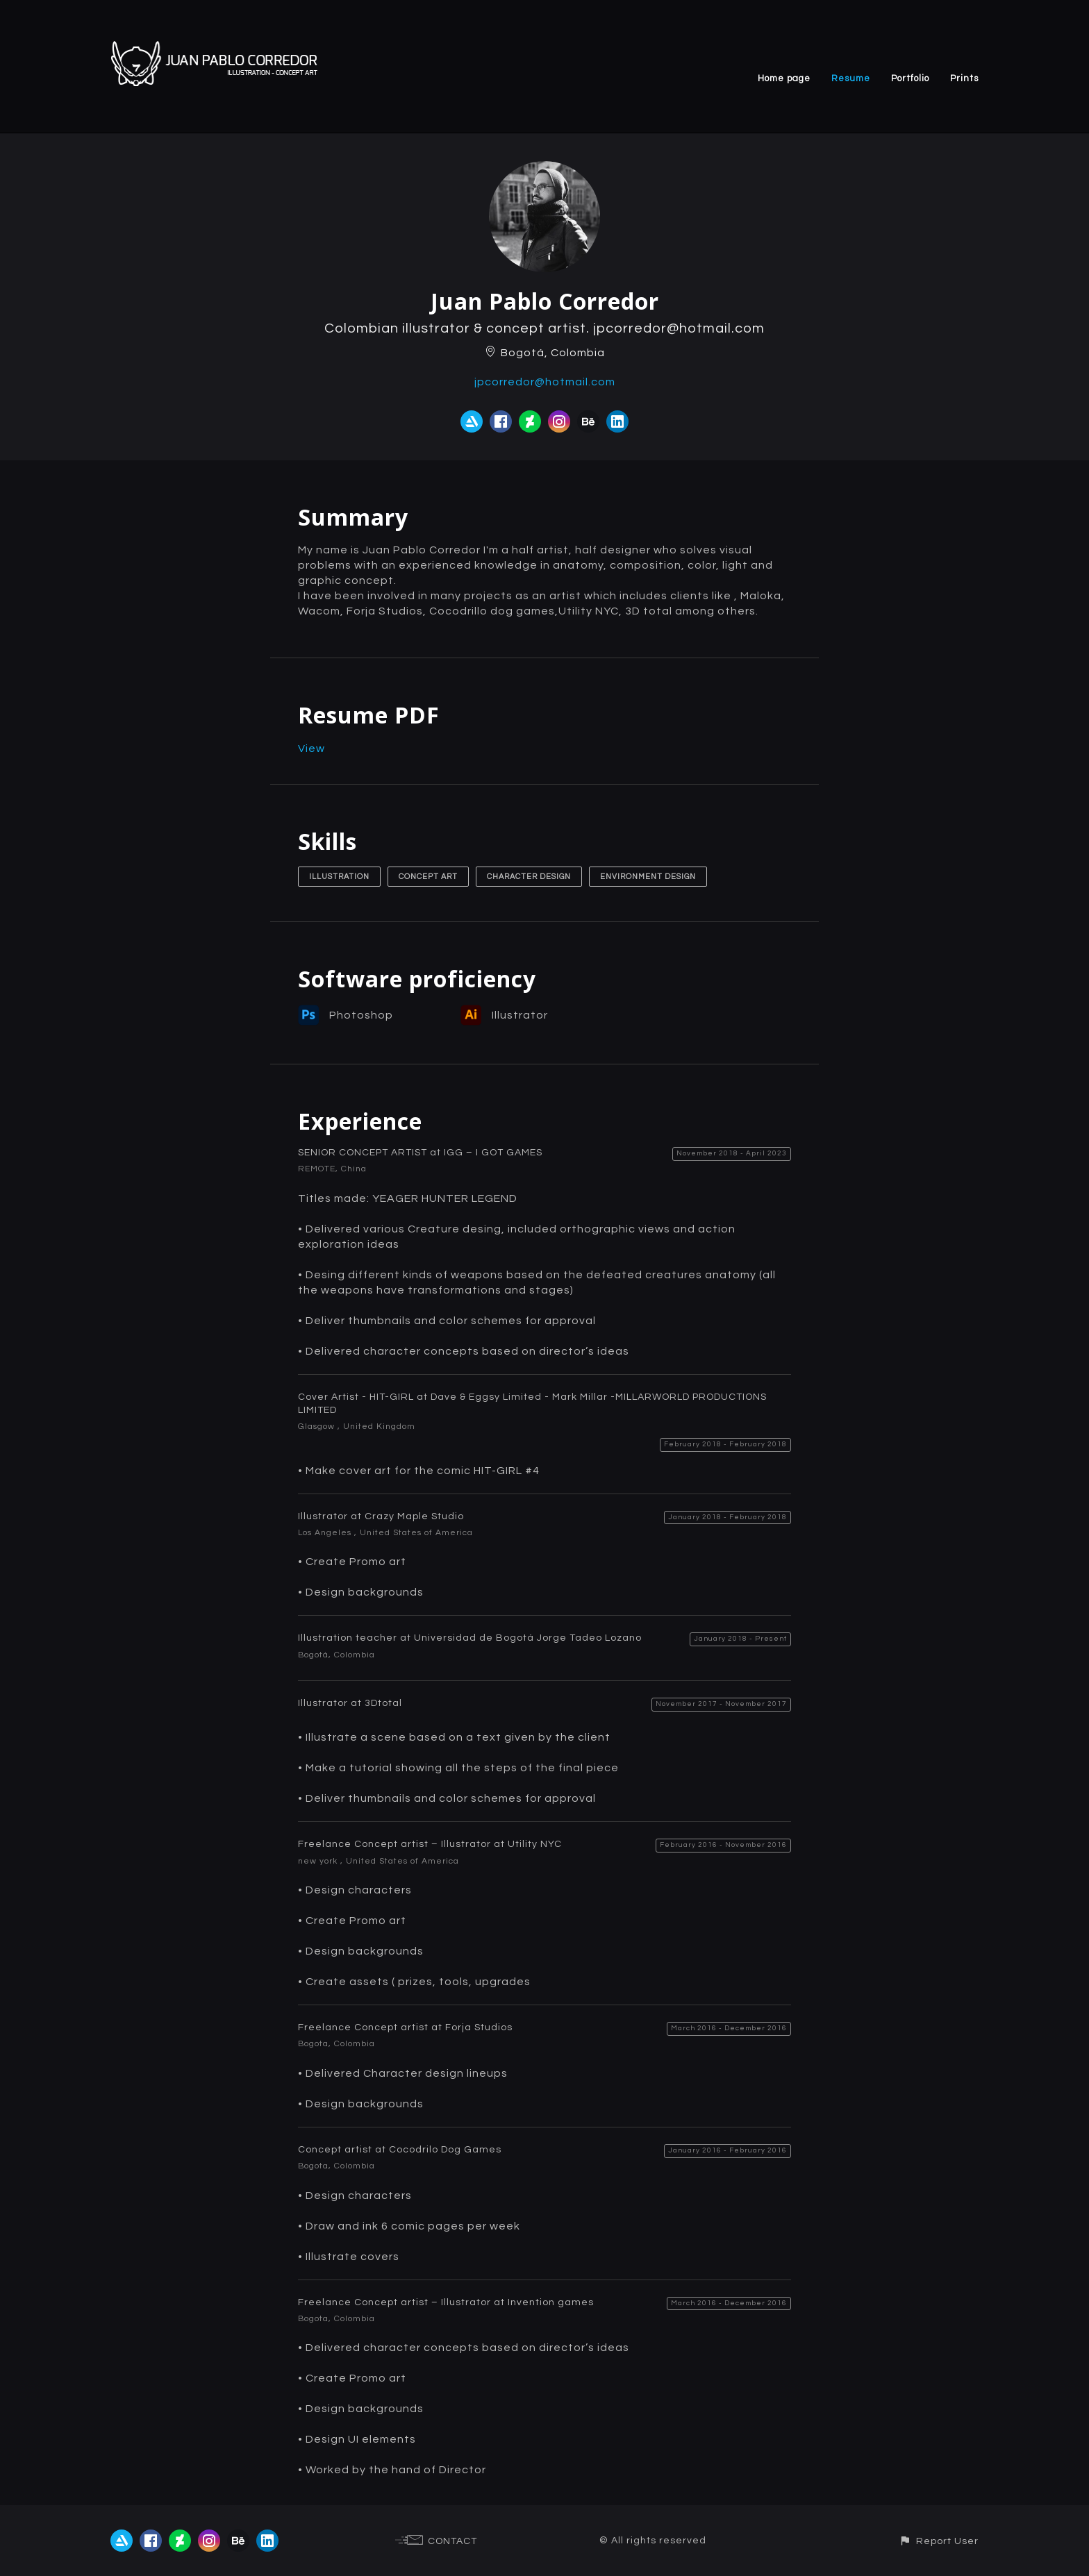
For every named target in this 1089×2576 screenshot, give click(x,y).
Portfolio (910, 78)
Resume (850, 78)
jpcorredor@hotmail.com (544, 381)
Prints (964, 78)
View (311, 748)
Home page (784, 78)
